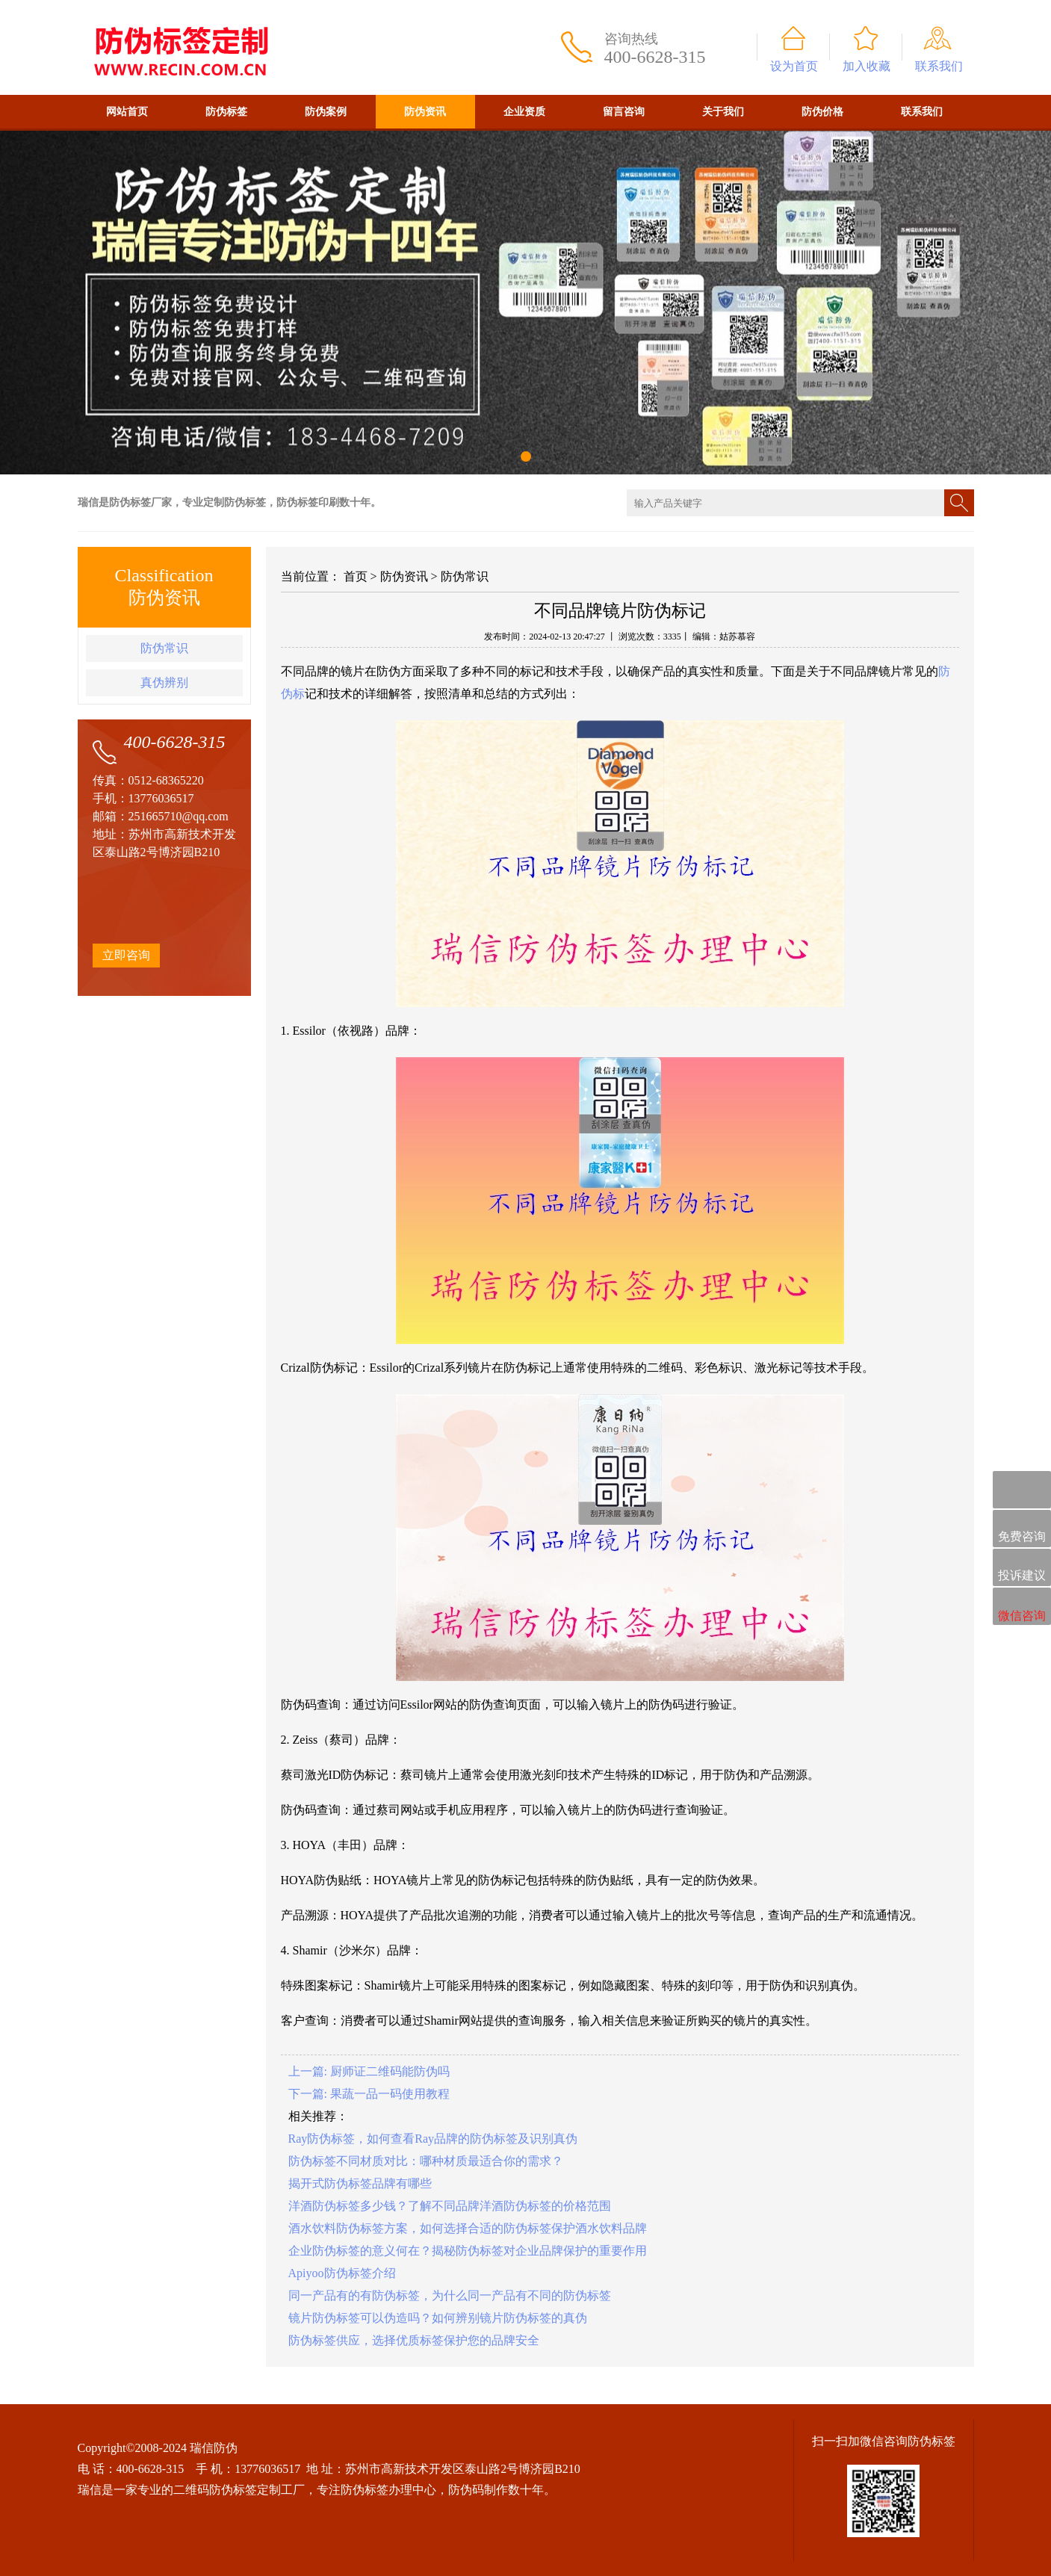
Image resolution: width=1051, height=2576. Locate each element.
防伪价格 (822, 111)
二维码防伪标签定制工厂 (239, 2489)
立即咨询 (126, 955)
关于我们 (723, 111)
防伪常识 (164, 648)
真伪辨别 (164, 682)
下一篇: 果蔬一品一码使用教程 (369, 2093)
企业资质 (524, 111)
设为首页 (794, 66)
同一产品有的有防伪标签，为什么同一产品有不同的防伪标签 (449, 2295)
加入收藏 (866, 66)
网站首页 (127, 111)
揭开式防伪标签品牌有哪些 (360, 2183)
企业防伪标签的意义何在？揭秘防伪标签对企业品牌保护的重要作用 (467, 2250)
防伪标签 (226, 111)
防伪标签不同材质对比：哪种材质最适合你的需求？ (425, 2161)
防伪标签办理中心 (388, 2489)
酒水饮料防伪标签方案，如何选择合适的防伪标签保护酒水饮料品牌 (467, 2228)
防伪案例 (326, 111)
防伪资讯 (425, 111)
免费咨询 (1022, 1530)
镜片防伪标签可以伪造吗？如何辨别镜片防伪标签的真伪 (437, 2318)
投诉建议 (1022, 1568)
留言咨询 (624, 111)
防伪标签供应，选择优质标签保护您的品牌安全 (413, 2340)
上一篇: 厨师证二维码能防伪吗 (369, 2071)
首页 (356, 576)
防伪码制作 (478, 2489)
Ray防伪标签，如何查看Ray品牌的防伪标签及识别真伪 (433, 2138)
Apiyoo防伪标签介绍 (342, 2273)
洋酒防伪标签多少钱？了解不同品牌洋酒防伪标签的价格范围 (449, 2205)
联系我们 (939, 66)
